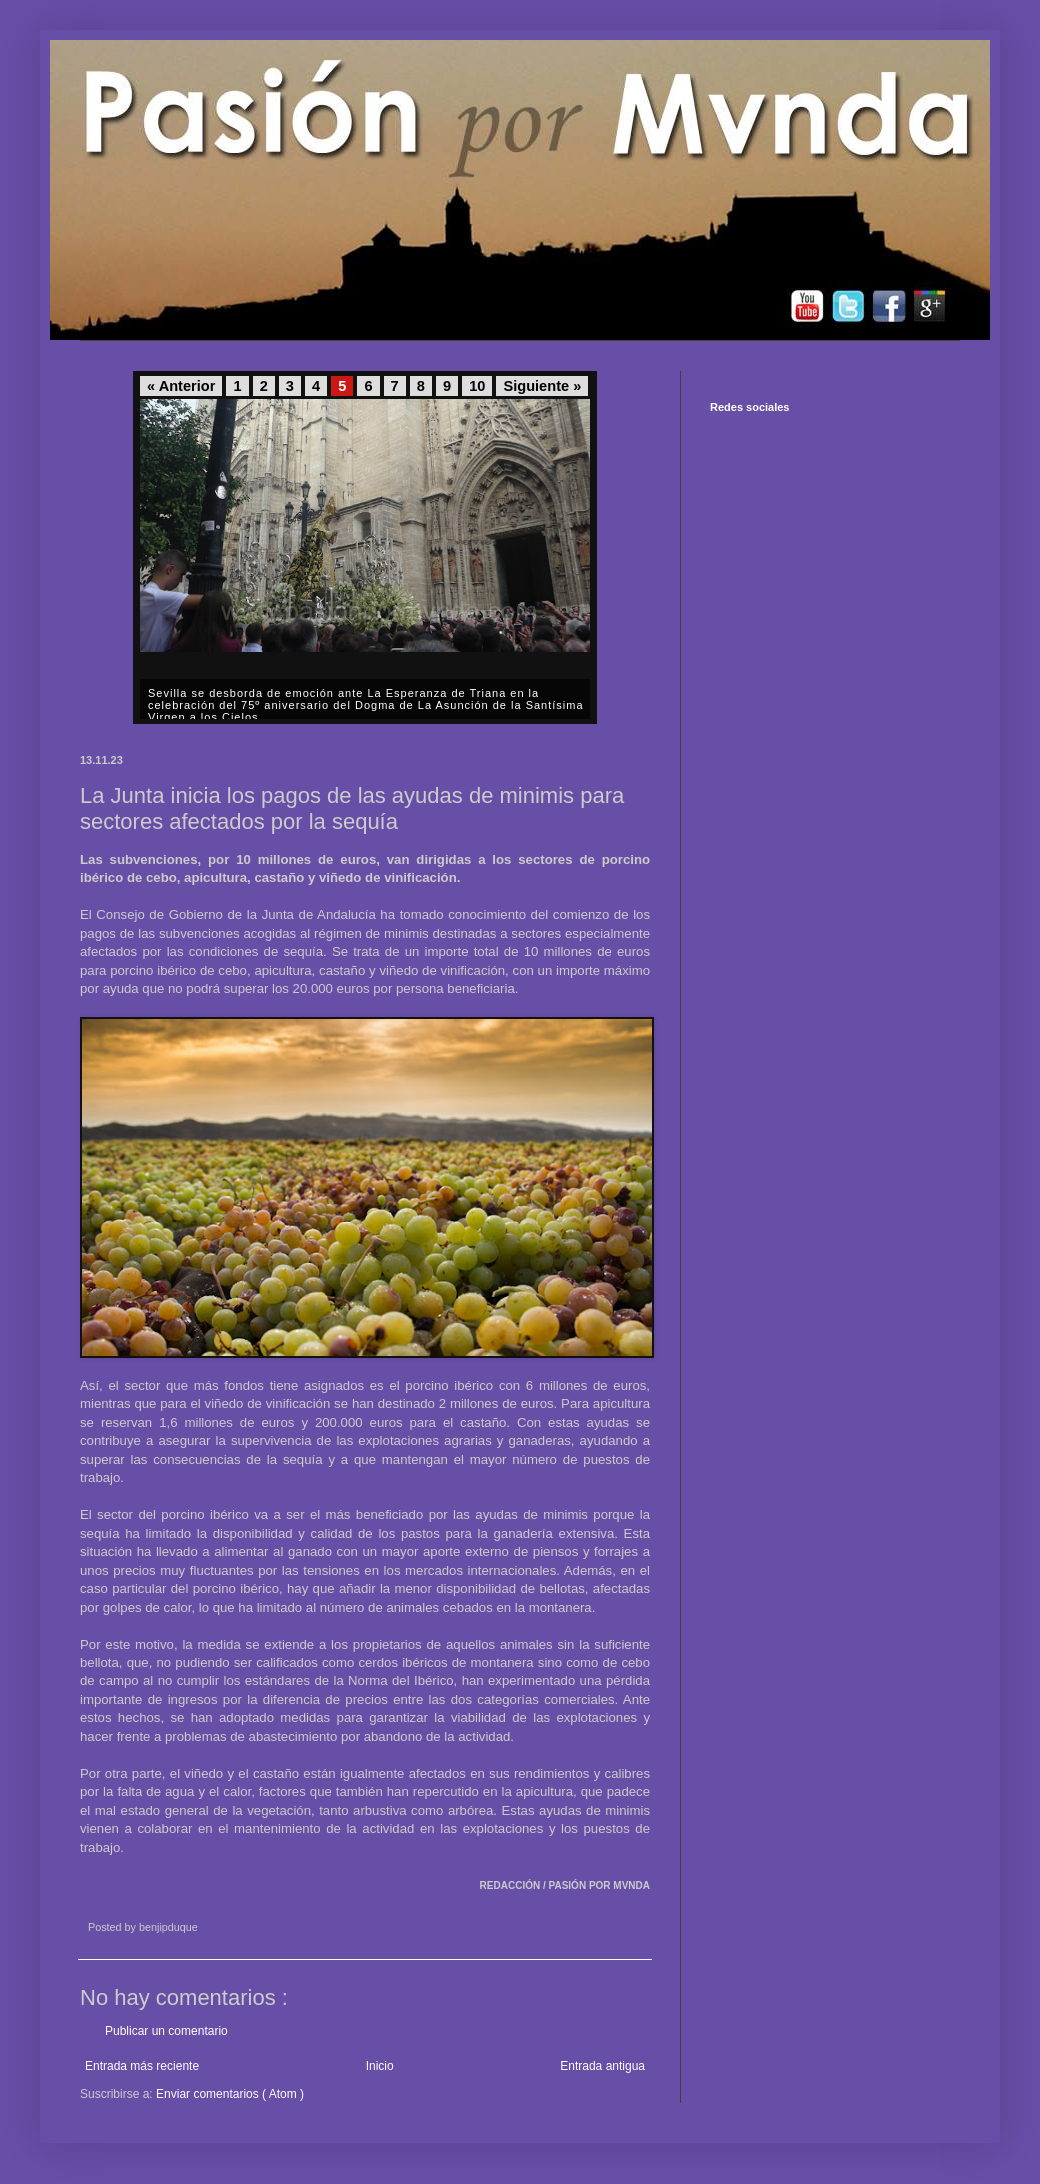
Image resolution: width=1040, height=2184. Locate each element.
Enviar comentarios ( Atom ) (230, 2094)
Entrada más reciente (142, 2066)
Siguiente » (542, 386)
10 (477, 386)
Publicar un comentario (166, 2031)
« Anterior (181, 386)
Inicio (380, 2066)
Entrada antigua (602, 2066)
